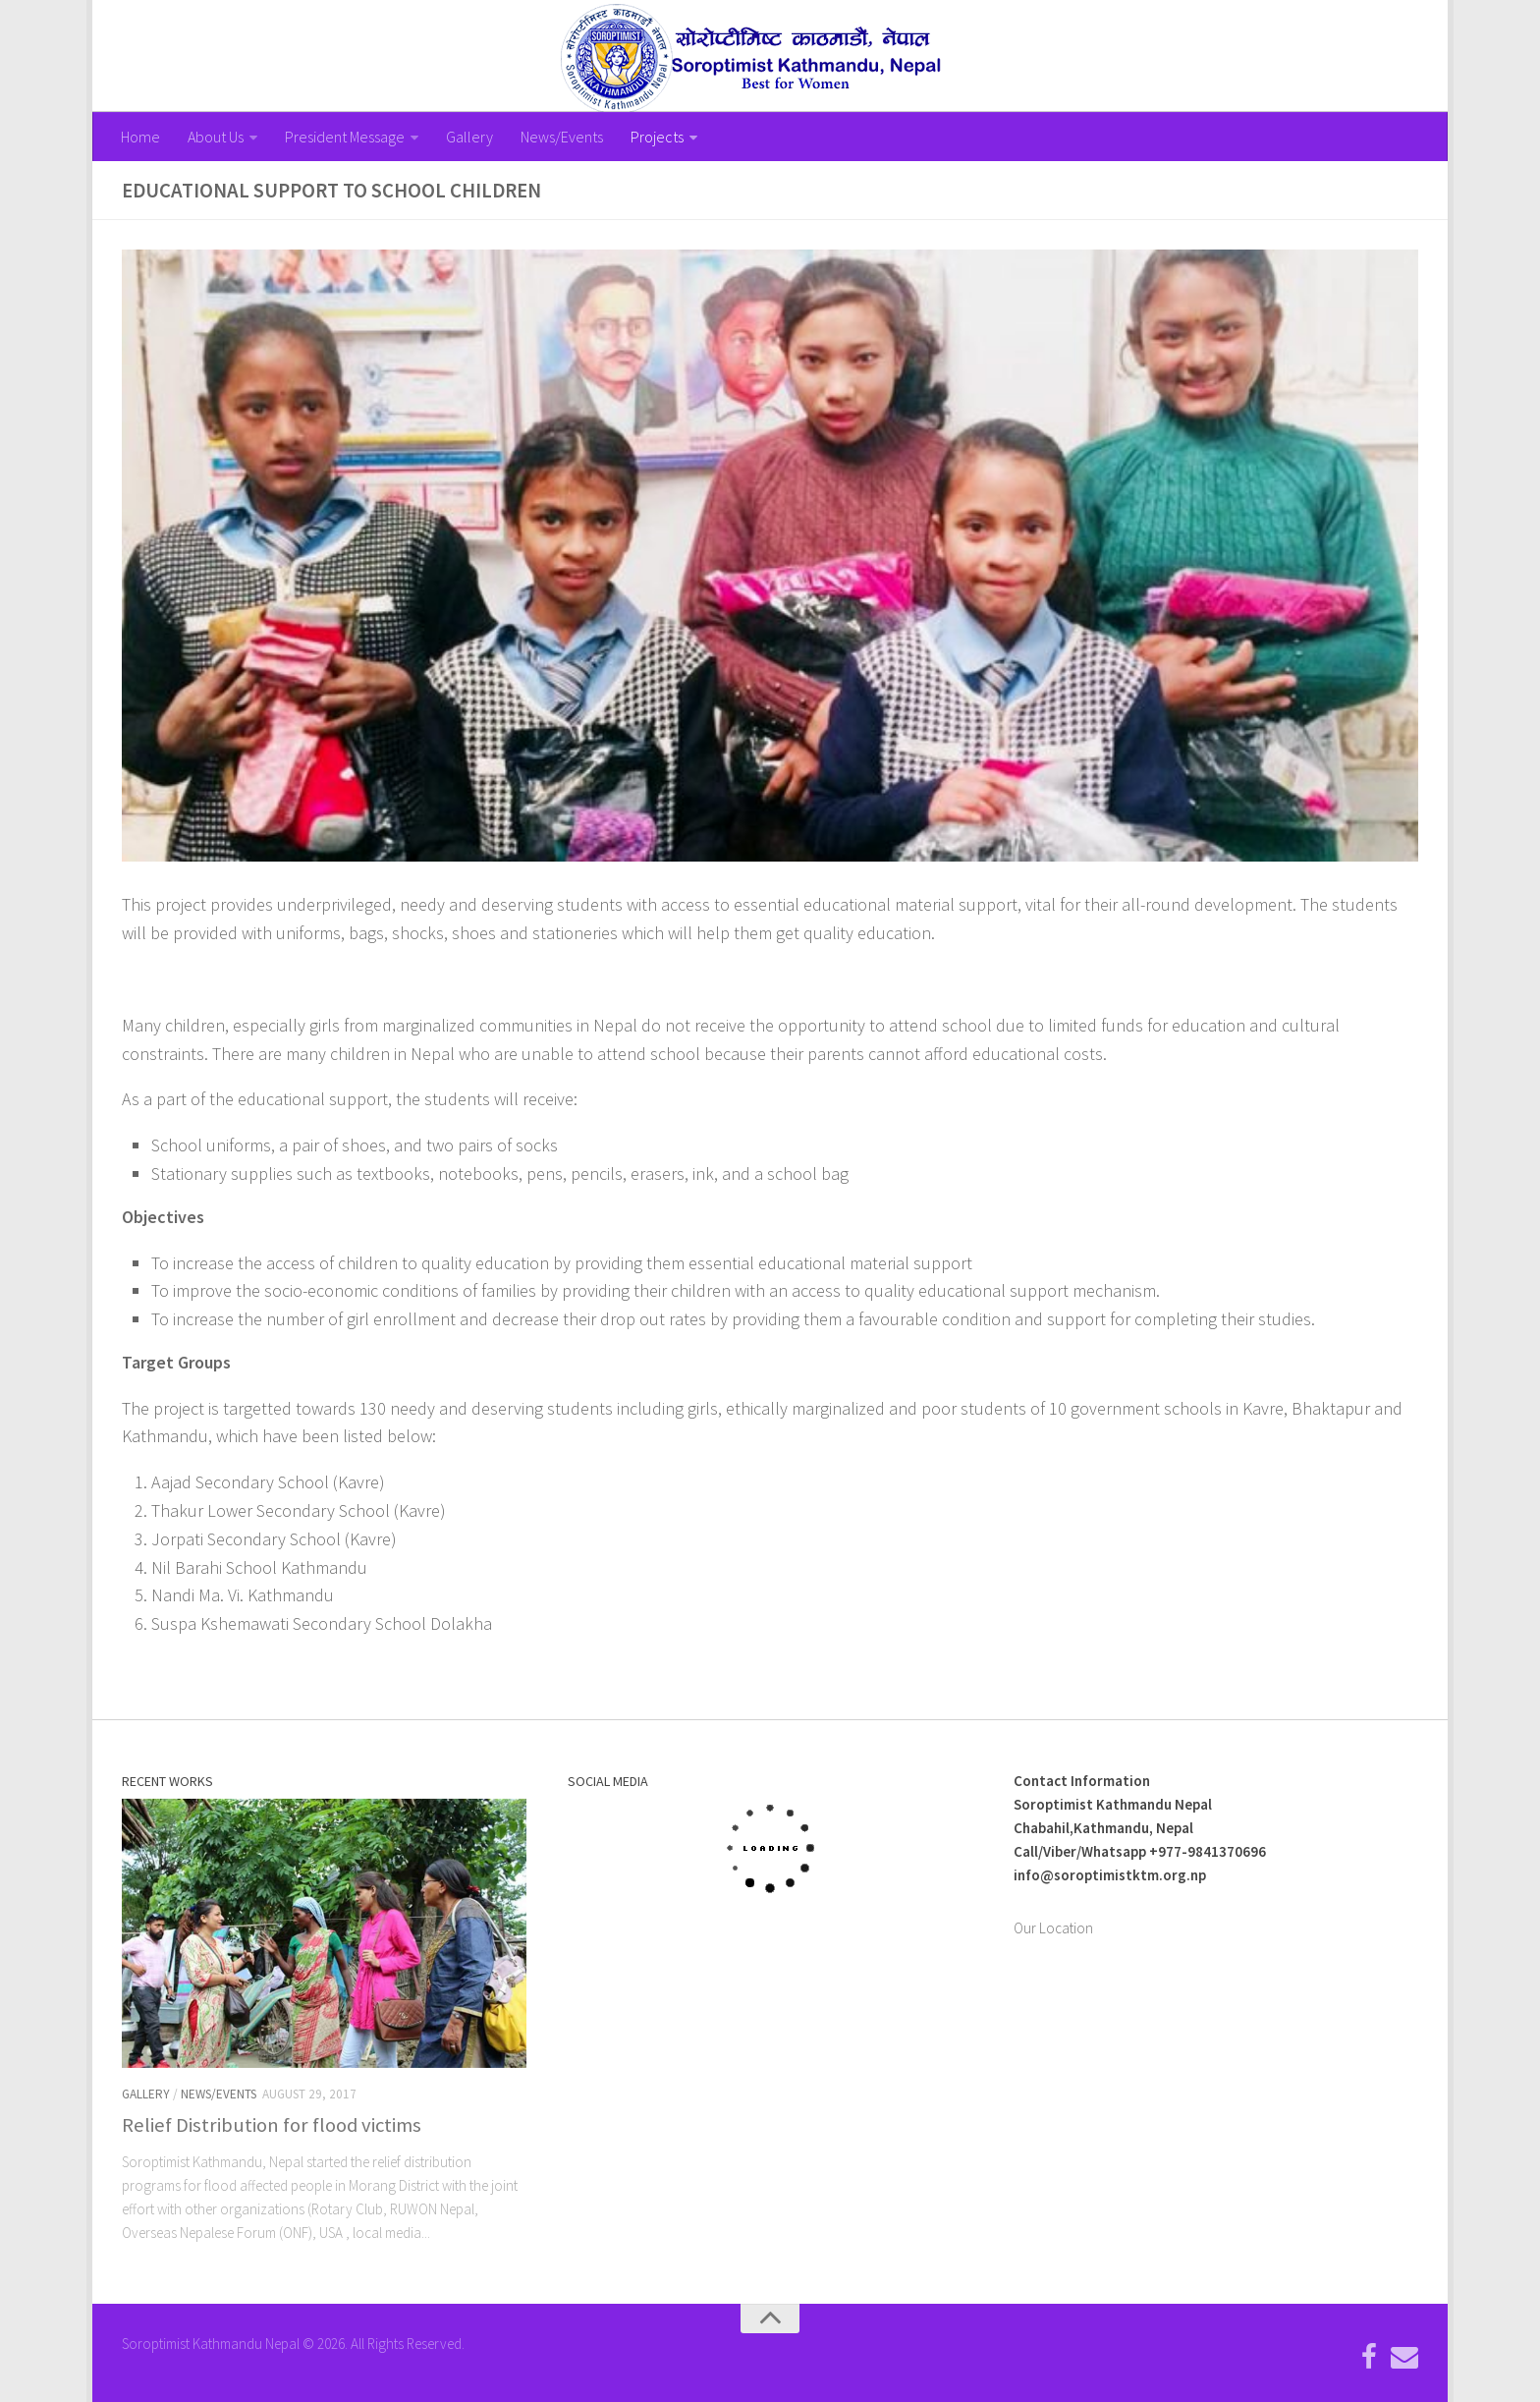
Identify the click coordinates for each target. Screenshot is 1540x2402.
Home (140, 136)
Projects (657, 136)
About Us (216, 136)
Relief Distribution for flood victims (271, 2125)
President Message (345, 136)
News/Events (562, 136)
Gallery (469, 136)
